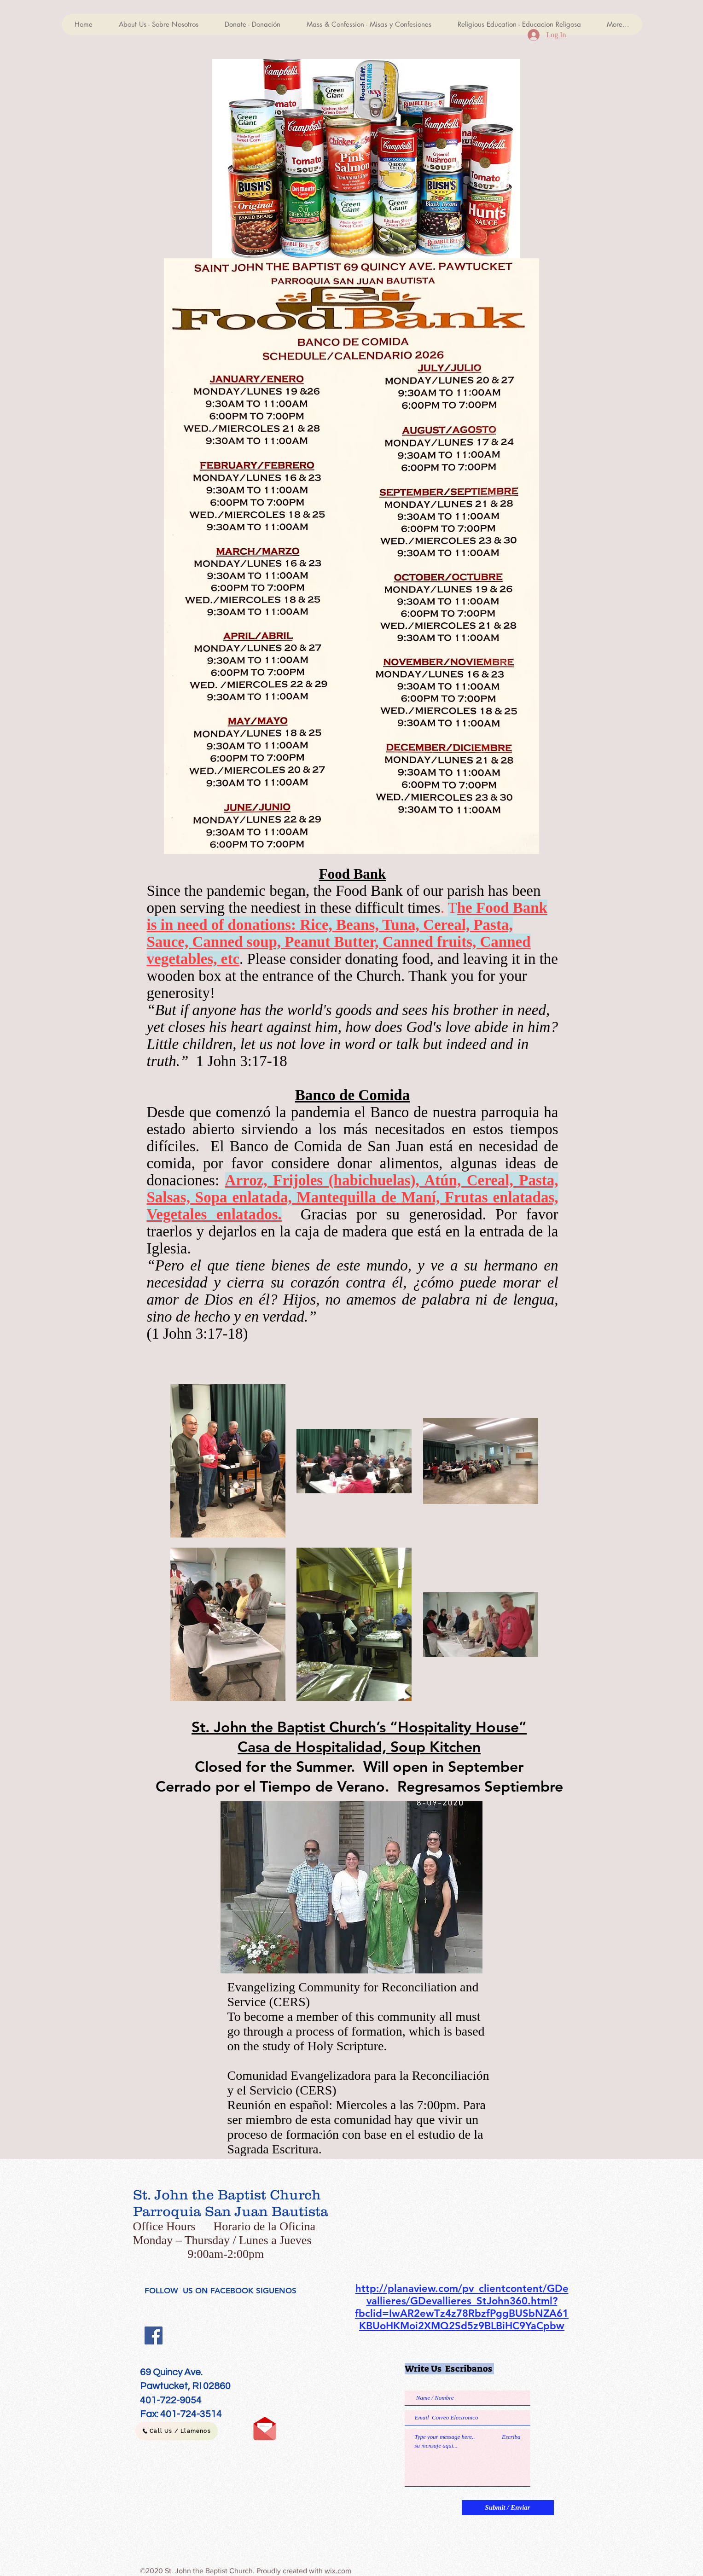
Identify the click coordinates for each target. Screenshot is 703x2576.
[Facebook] (154, 2335)
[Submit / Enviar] (508, 2507)
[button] (366, 158)
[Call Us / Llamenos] (176, 2431)
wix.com (338, 2571)
